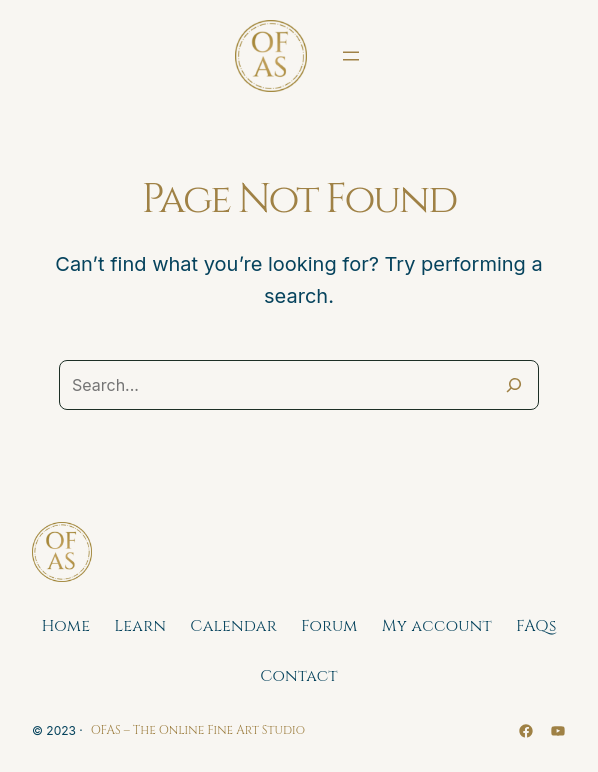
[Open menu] (351, 56)
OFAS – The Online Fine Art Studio (198, 730)
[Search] (514, 385)
